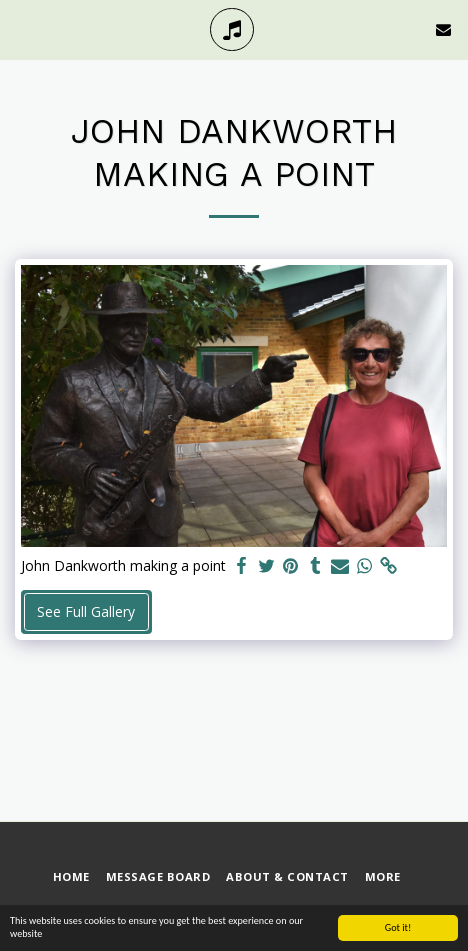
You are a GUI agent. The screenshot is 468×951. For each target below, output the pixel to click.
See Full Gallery (86, 611)
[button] (22, 28)
